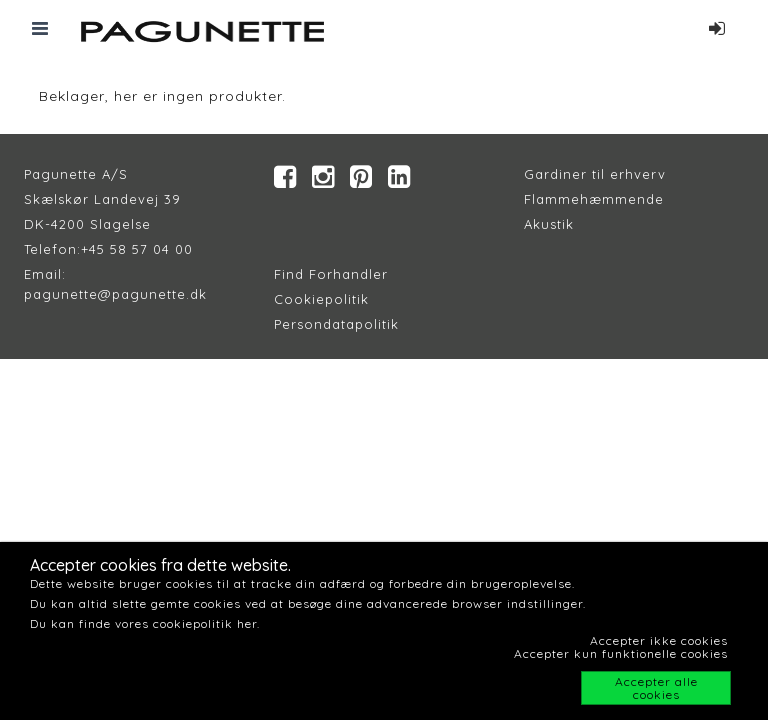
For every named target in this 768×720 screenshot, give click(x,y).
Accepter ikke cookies (659, 640)
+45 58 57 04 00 (137, 249)
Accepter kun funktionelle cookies (621, 653)
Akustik (549, 224)
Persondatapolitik (336, 324)
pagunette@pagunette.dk (115, 294)
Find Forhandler (331, 274)
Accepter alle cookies (656, 688)
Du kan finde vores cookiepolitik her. (145, 623)
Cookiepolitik (321, 299)
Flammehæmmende (594, 199)
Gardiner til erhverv (595, 174)
